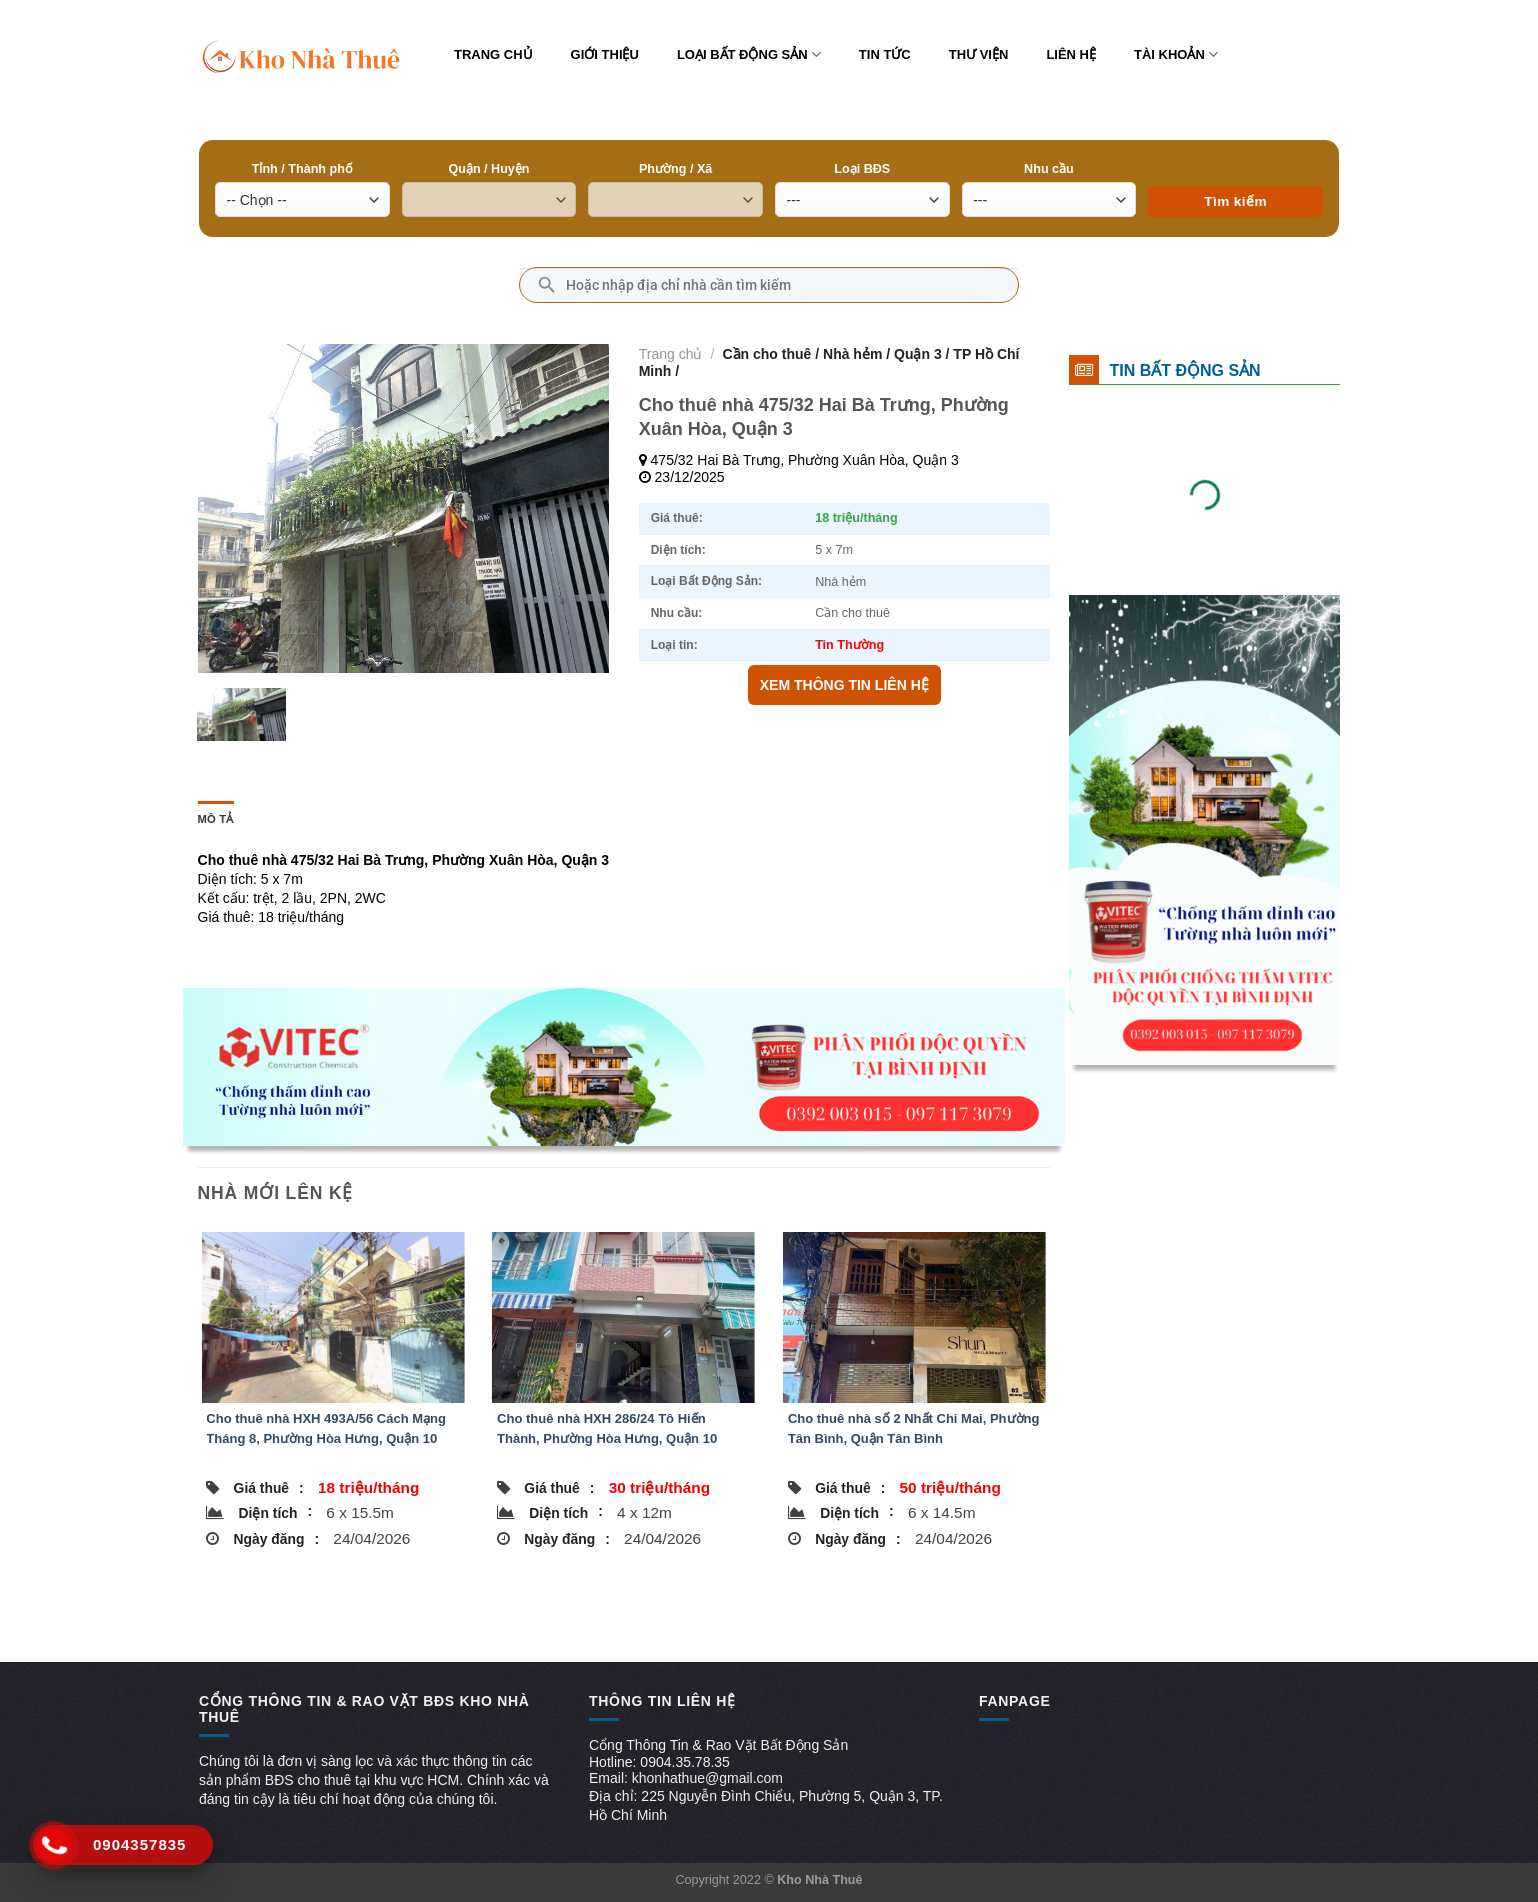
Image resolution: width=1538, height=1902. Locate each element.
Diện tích (275, 1512)
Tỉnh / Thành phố (302, 169)
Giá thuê (269, 1488)
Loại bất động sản (749, 54)
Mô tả (216, 819)
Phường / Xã (675, 169)
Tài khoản (1176, 54)
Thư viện (979, 54)
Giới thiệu (605, 54)
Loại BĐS (862, 169)
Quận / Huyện (488, 169)
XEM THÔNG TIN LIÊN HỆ (844, 685)
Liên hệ (1071, 54)
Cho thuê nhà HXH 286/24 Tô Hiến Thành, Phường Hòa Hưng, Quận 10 (607, 1428)
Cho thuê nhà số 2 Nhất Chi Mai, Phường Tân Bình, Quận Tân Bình (914, 1428)
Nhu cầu (1049, 169)
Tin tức (885, 54)
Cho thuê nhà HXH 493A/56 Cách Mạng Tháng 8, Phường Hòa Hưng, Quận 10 (326, 1428)
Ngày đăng (276, 1539)
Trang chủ (493, 54)
